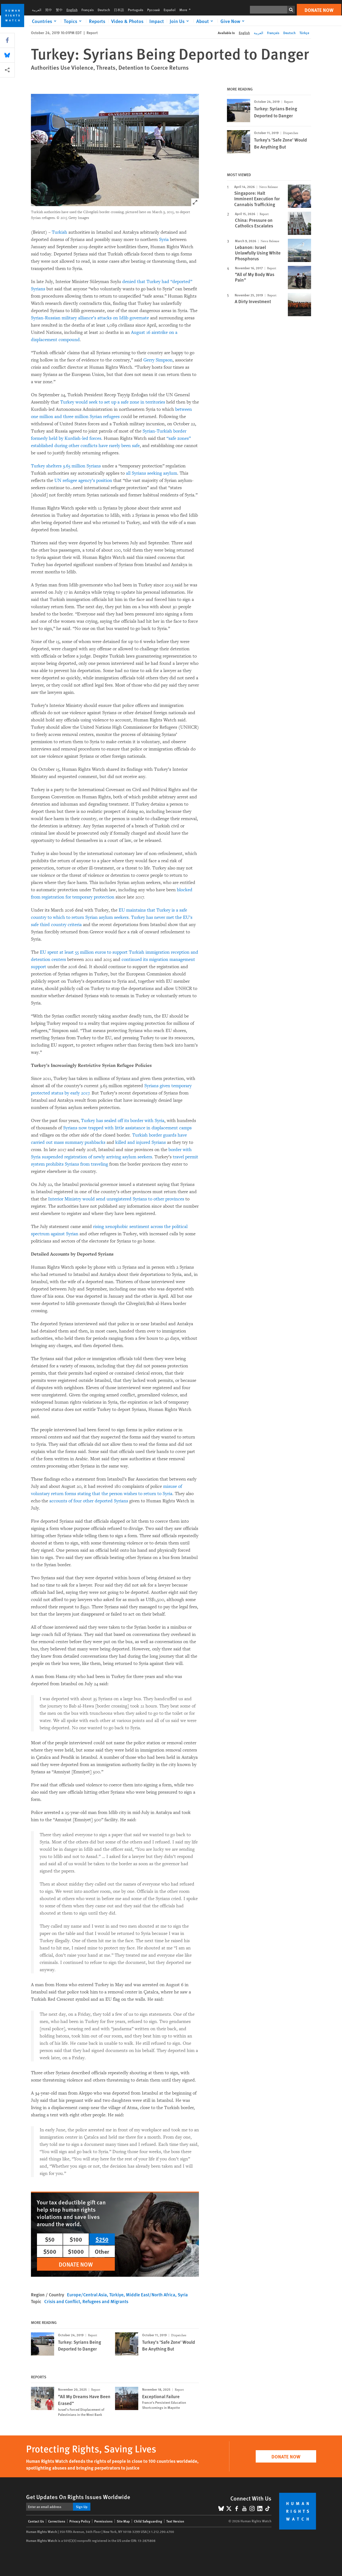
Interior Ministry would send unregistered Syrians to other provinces (116, 1199)
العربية (36, 9)
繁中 (59, 9)
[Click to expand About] (205, 21)
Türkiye (116, 2294)
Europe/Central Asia (87, 2294)
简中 (48, 9)
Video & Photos (127, 21)
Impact (156, 21)
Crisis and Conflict (62, 2301)
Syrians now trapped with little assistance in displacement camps (127, 1128)
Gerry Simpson (158, 360)
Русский (153, 9)
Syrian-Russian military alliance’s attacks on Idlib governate (90, 318)
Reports (97, 21)
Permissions (103, 2521)
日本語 (119, 9)
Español (169, 9)
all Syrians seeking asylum (151, 473)
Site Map (123, 2521)
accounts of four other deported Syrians (88, 1501)
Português (135, 9)
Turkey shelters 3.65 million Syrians (66, 466)
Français (87, 9)
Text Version (175, 2521)
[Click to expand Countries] (45, 21)
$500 (49, 2251)
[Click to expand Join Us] (180, 21)
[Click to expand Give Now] (233, 21)
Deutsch (104, 9)
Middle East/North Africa (150, 2294)
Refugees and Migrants (105, 2301)
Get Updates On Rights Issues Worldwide (78, 2497)
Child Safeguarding (148, 2521)
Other (102, 2251)
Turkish (59, 232)
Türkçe (304, 32)
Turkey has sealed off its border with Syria (122, 1120)
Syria (164, 239)
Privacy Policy (79, 2521)
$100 (76, 2239)
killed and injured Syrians (140, 1142)
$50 (50, 2239)
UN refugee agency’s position (83, 480)
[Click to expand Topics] (73, 21)
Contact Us (36, 2521)
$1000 (76, 2251)
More (186, 9)
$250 (102, 2239)
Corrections (56, 2521)
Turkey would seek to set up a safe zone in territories (112, 402)
